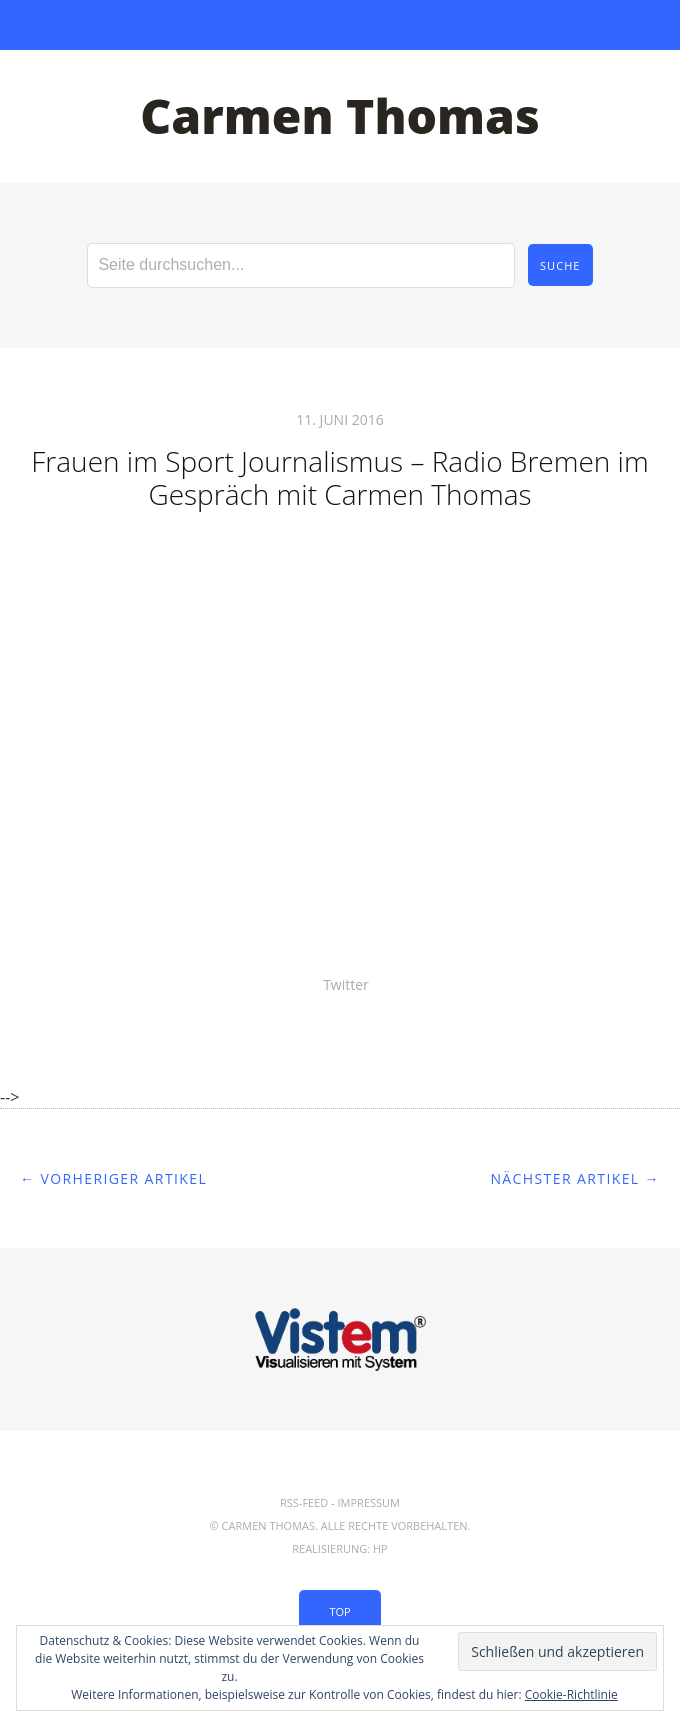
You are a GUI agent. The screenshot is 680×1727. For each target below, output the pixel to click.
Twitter (346, 984)
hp (380, 1548)
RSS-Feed (304, 1502)
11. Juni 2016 (339, 419)
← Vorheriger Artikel (113, 1178)
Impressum (369, 1502)
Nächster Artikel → (575, 1178)
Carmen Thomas (340, 115)
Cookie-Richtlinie (571, 1694)
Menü (340, 25)
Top (339, 1611)
